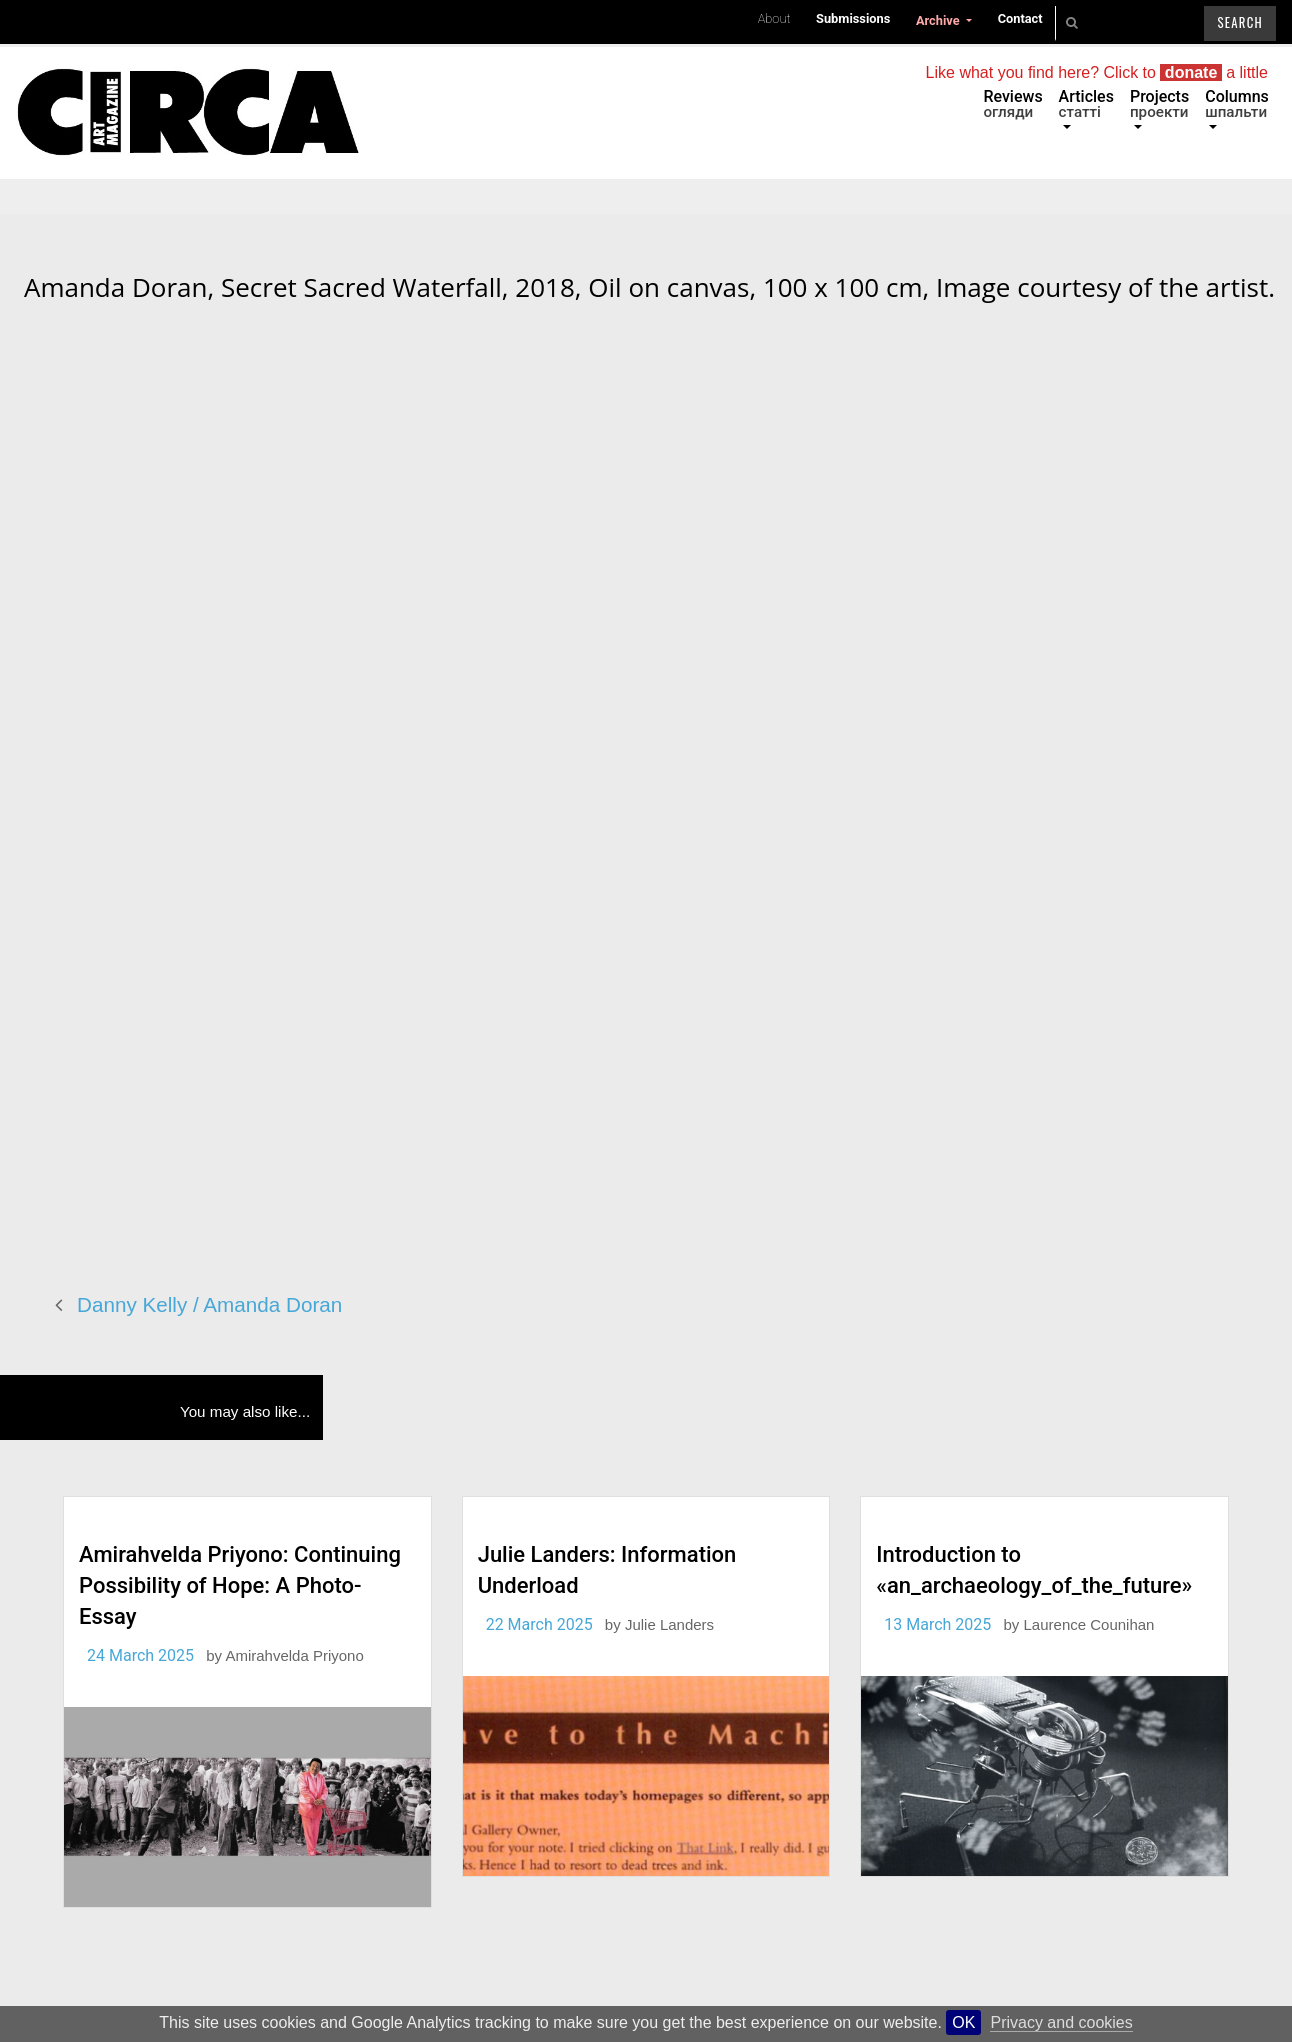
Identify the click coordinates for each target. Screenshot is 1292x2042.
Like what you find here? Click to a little (1097, 72)
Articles (1086, 104)
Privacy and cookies (1061, 2022)
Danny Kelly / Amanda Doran (209, 1304)
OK (963, 2022)
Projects (1159, 104)
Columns (1237, 104)
